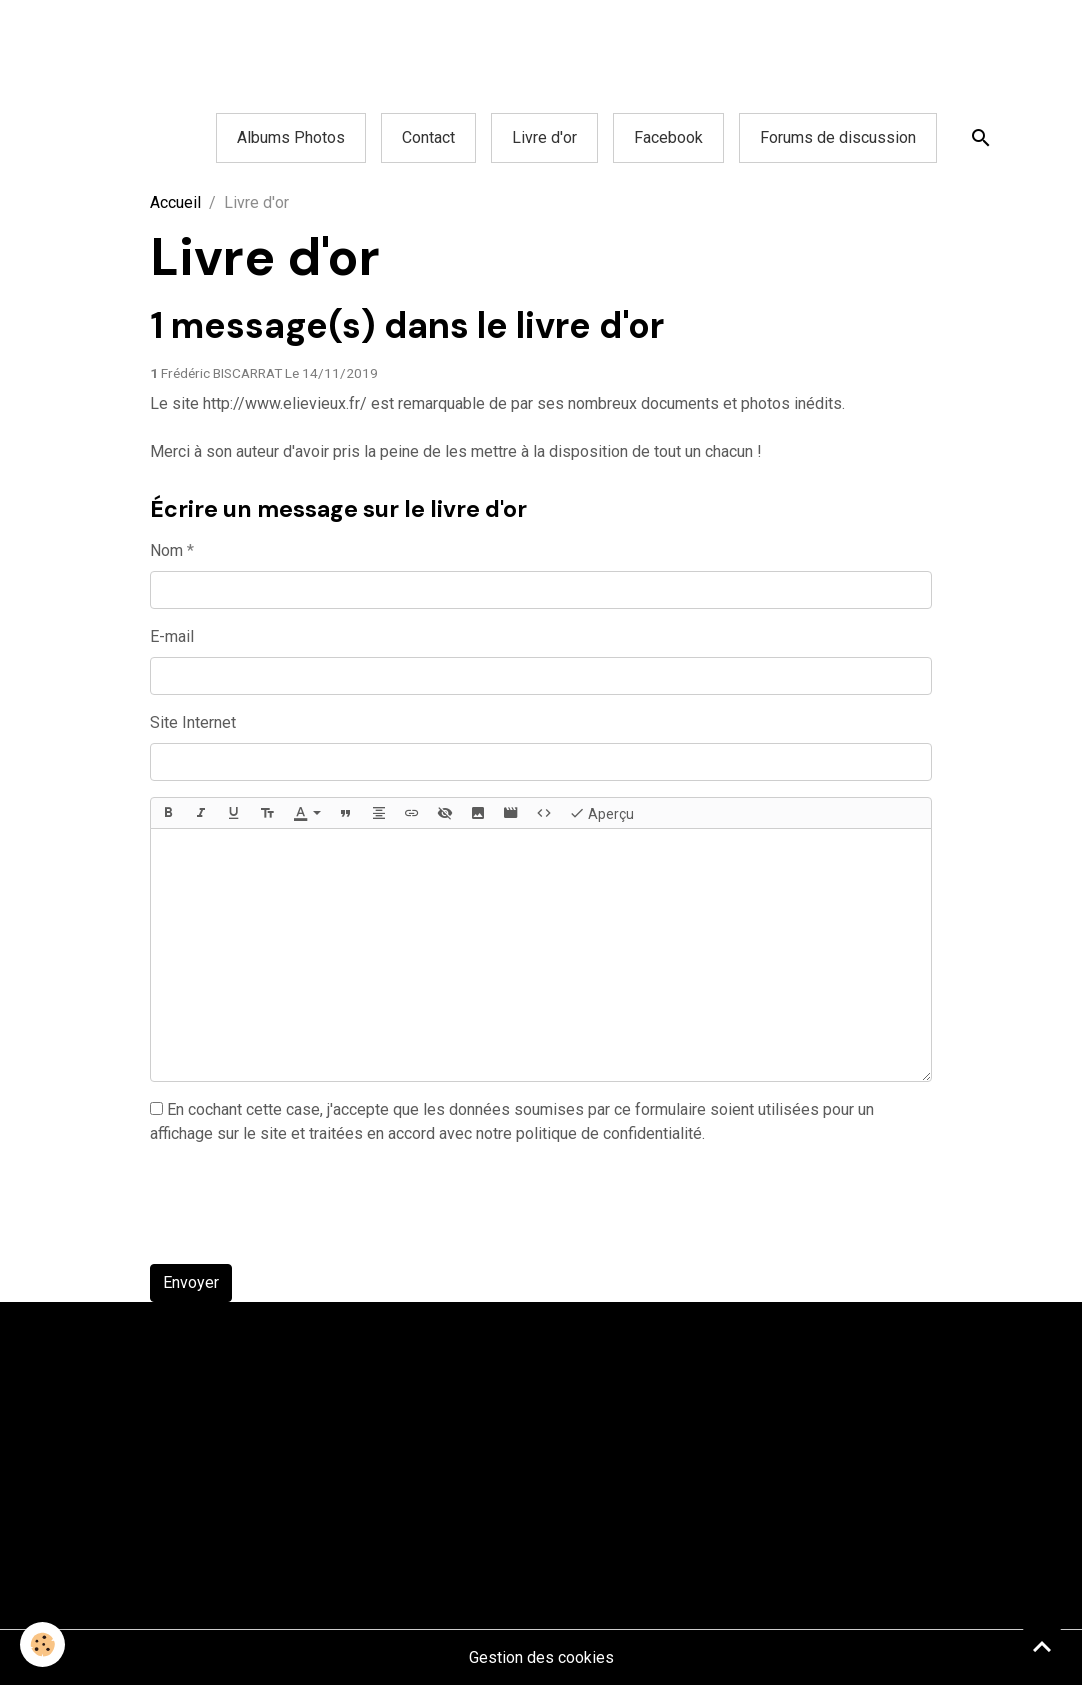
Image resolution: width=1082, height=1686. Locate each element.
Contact (428, 137)
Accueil (175, 202)
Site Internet (193, 722)
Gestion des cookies (541, 1657)
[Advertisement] (364, 45)
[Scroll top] (1042, 1646)
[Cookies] (42, 1644)
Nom (166, 550)
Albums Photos (291, 137)
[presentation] (302, 1209)
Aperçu (601, 813)
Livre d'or (544, 137)
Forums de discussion (838, 137)
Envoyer (191, 1282)
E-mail (172, 636)
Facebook (668, 137)
